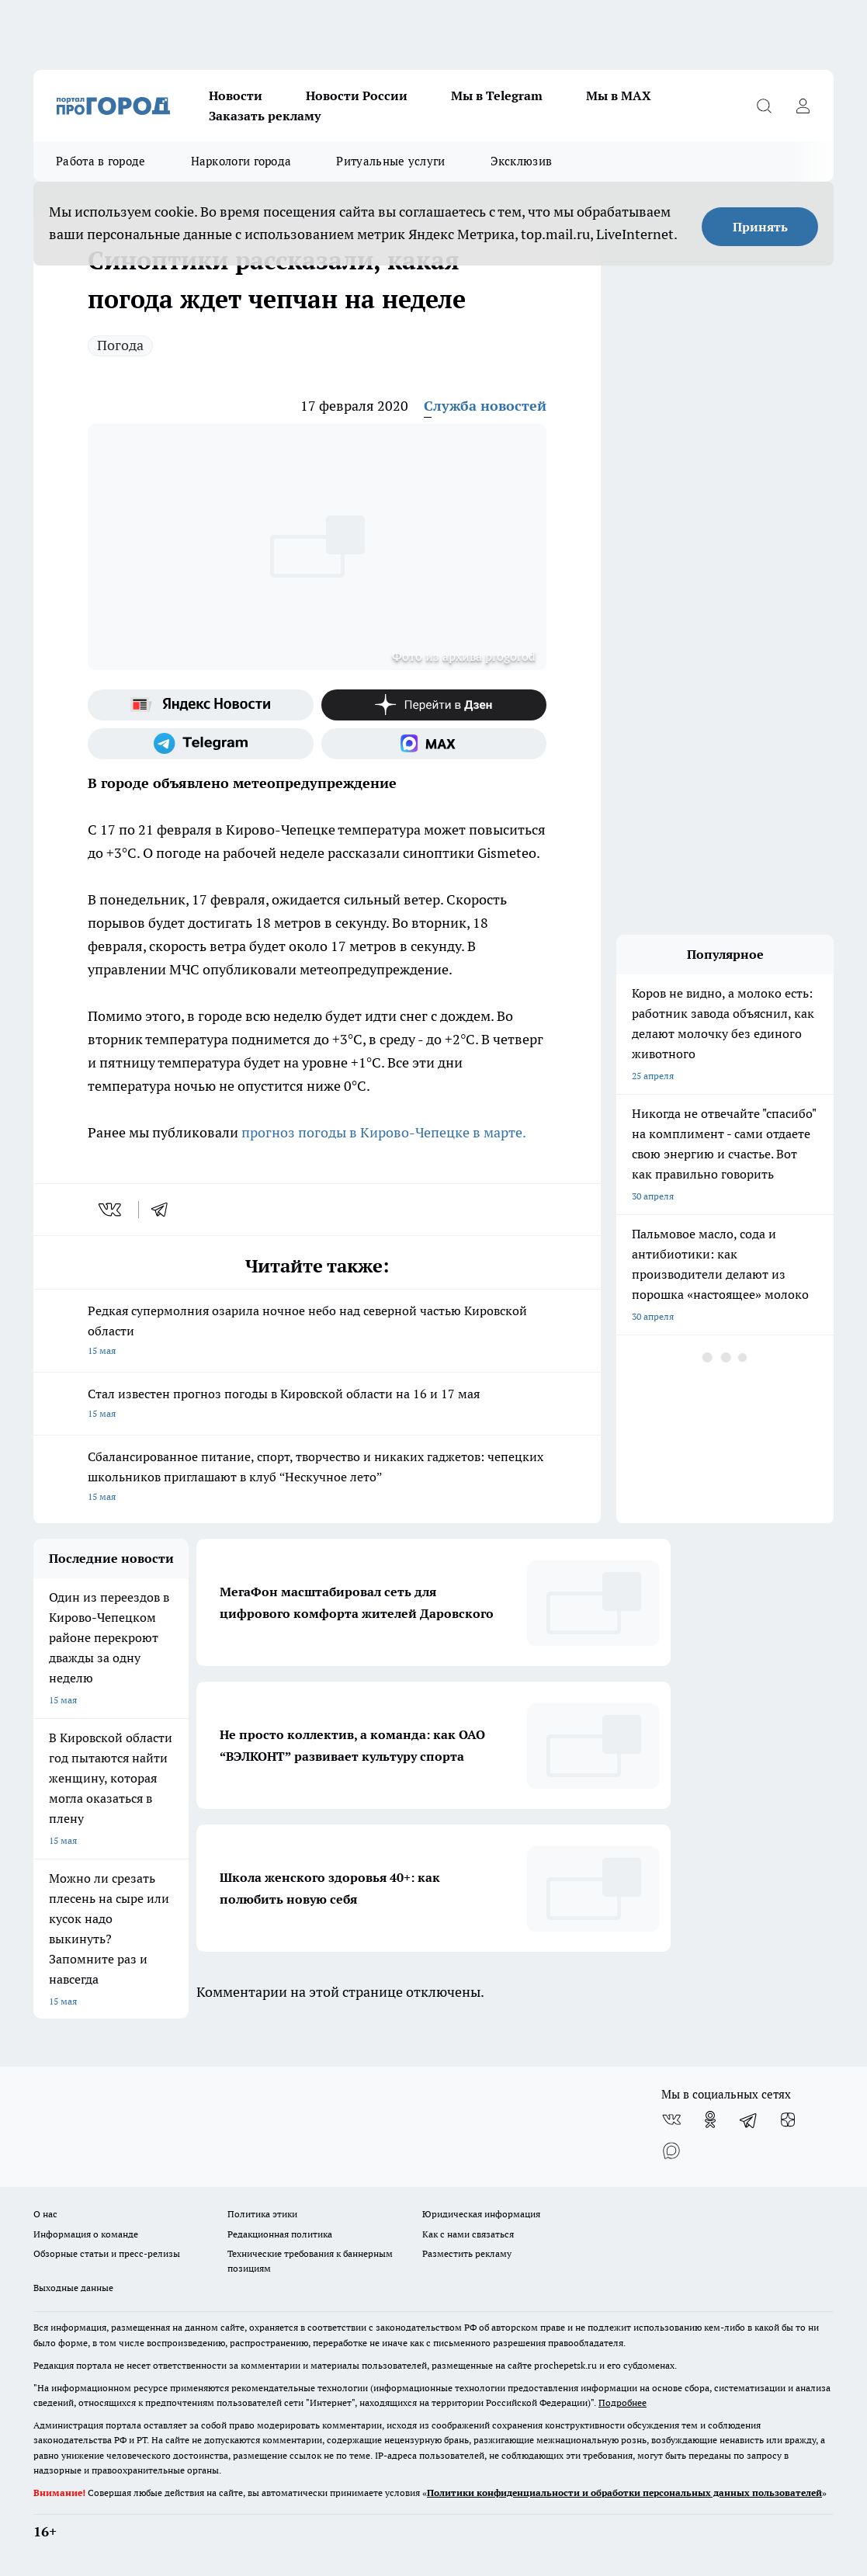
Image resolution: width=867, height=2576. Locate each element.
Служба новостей (485, 406)
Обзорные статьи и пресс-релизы (106, 2253)
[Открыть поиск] (763, 105)
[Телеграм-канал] (201, 743)
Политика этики (262, 2214)
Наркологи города (241, 161)
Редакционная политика (279, 2234)
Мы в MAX (618, 95)
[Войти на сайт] (802, 105)
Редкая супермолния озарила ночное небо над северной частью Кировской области (317, 1332)
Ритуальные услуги (390, 161)
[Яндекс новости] (201, 704)
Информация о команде (85, 2234)
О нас (45, 2214)
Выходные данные (73, 2287)
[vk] (111, 1209)
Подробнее (622, 2402)
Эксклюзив (522, 161)
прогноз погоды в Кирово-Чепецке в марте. (383, 1132)
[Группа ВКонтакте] (671, 2119)
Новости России (356, 95)
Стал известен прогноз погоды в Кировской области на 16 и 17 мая (317, 1405)
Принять (760, 226)
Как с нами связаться (468, 2234)
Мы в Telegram (497, 95)
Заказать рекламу (265, 115)
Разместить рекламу (467, 2253)
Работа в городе (101, 161)
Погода (120, 345)
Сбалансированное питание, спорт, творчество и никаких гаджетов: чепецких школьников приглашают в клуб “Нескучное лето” (317, 1478)
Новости (235, 95)
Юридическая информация (481, 2214)
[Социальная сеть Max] (434, 743)
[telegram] (164, 1209)
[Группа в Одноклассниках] (710, 2119)
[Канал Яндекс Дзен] (434, 704)
